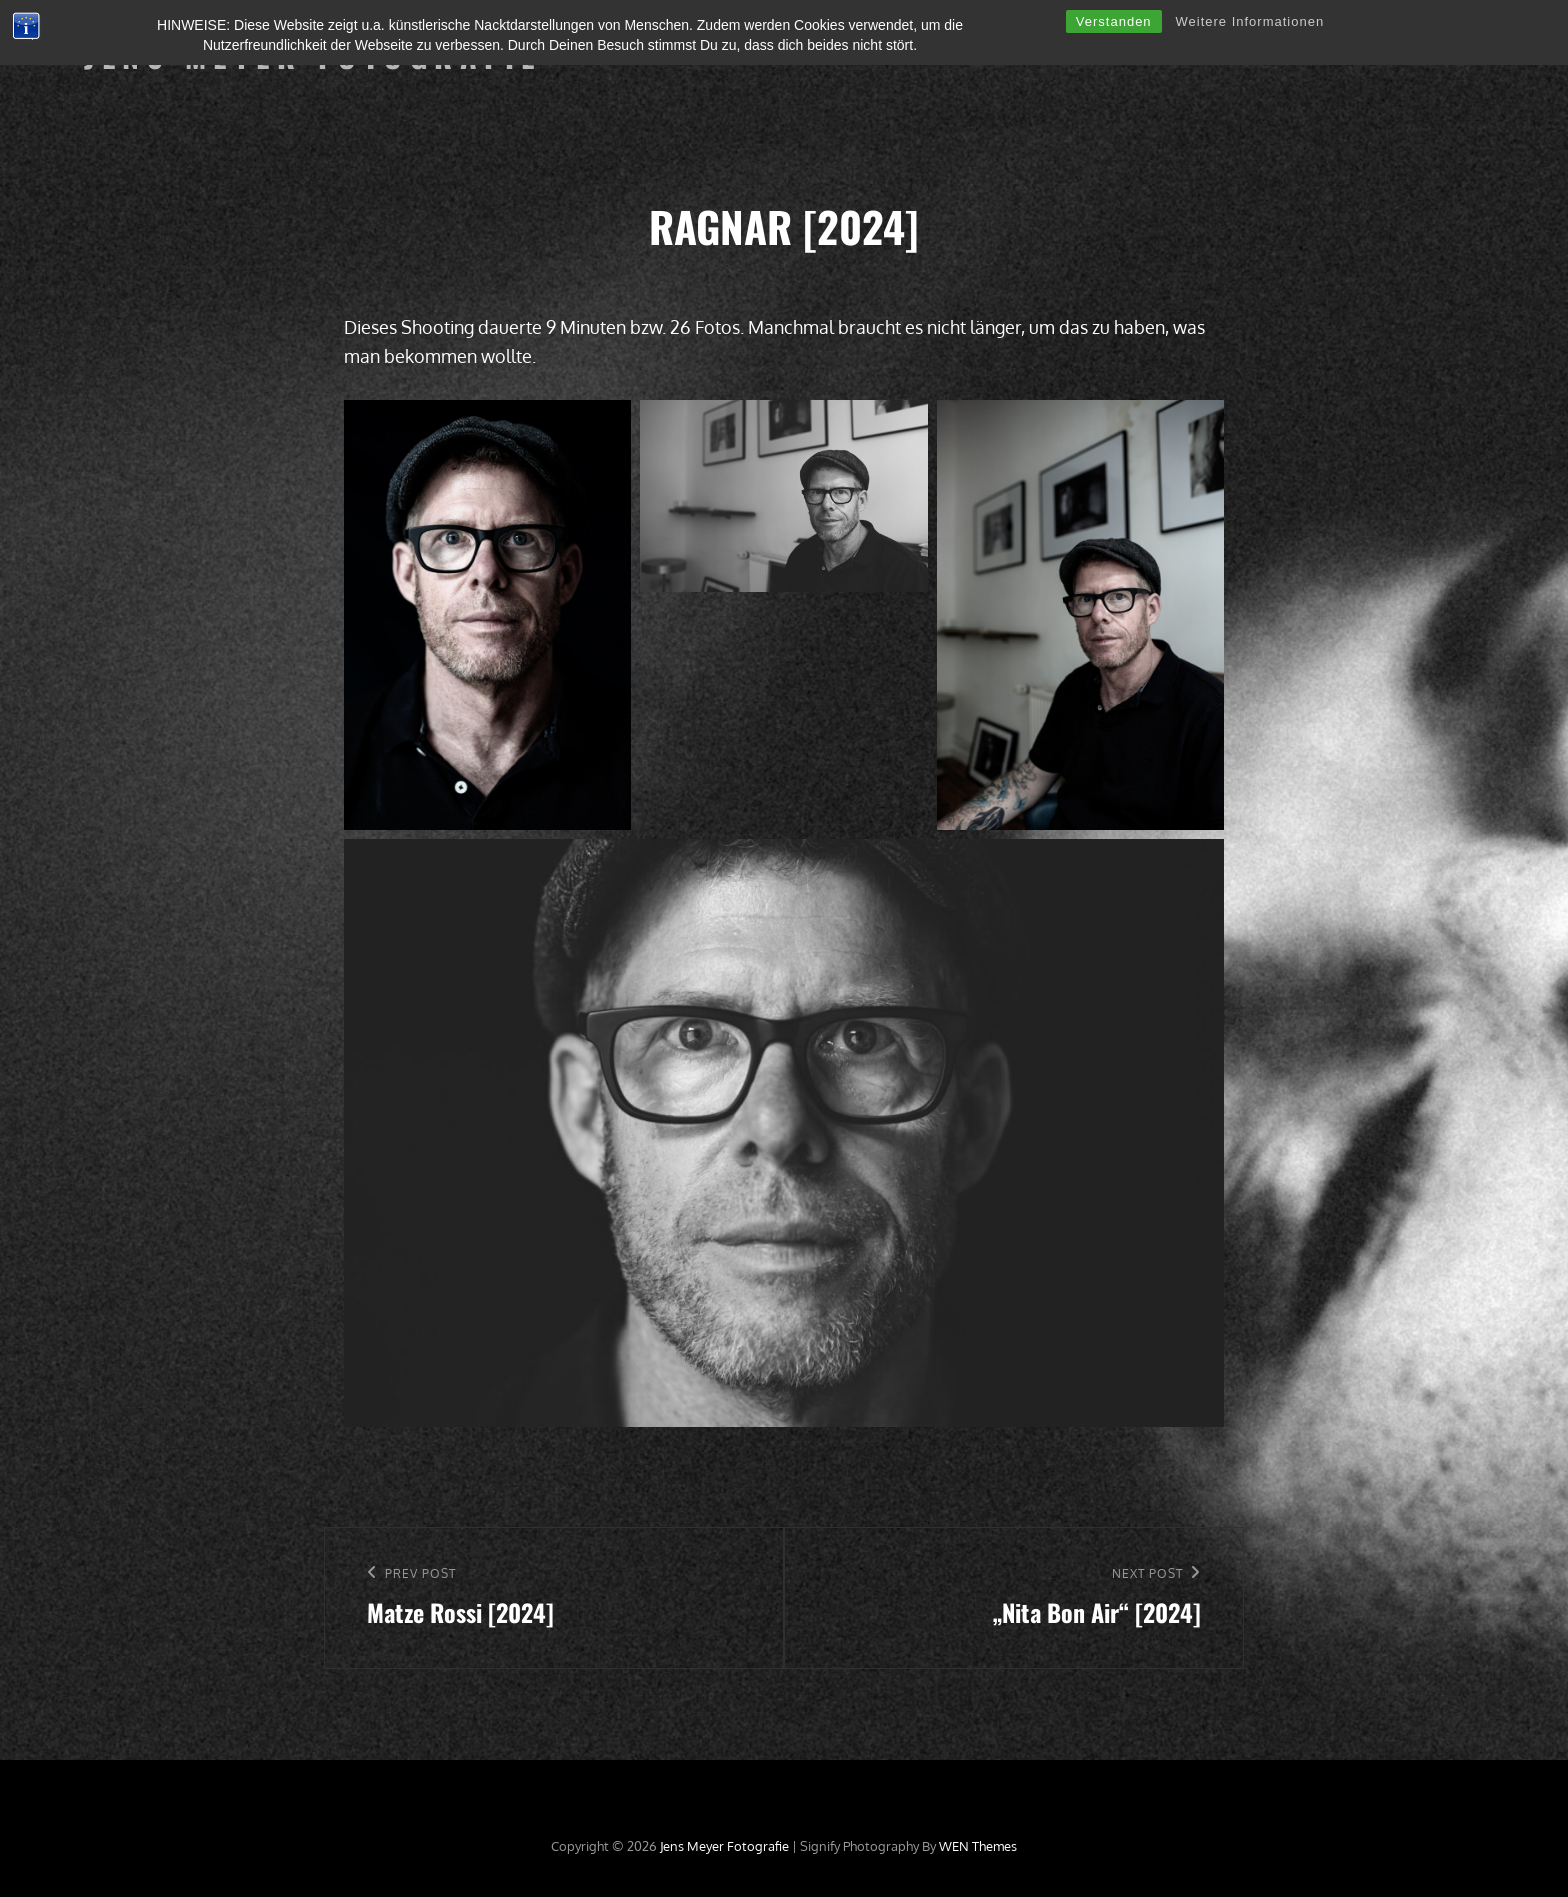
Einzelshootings (755, 55)
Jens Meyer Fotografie (313, 55)
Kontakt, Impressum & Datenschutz (1351, 55)
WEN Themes (978, 1846)
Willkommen (625, 55)
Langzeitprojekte (900, 55)
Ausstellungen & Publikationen (1094, 55)
